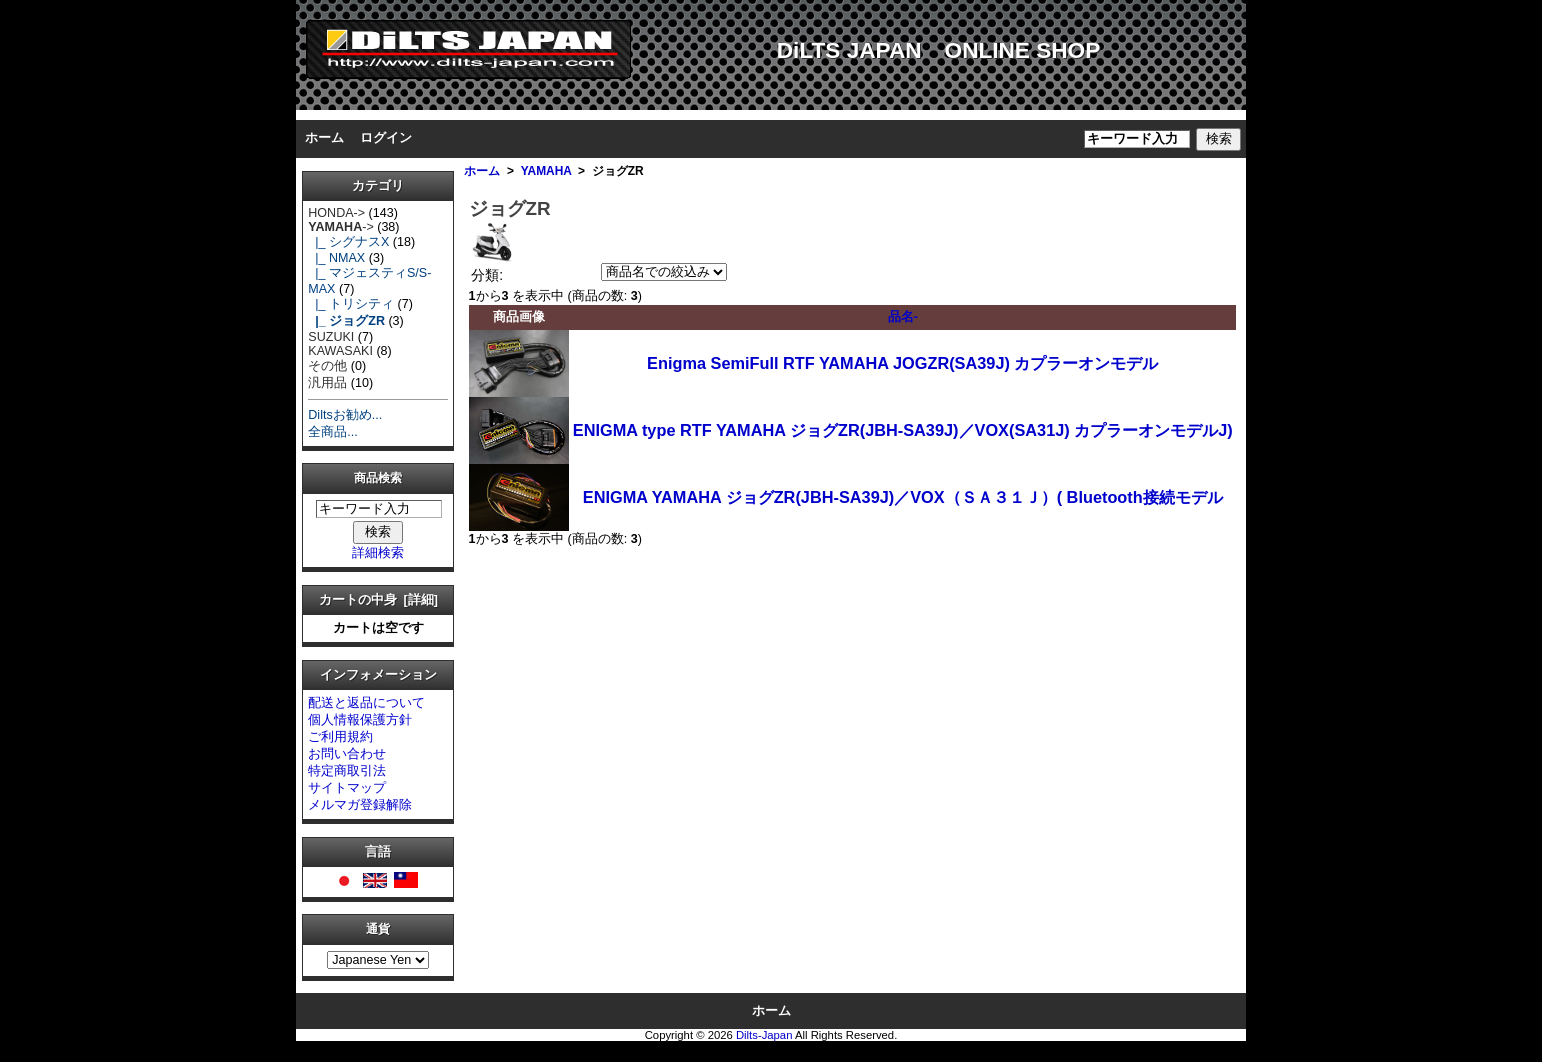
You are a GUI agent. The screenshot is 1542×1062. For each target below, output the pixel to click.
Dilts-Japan (764, 1035)
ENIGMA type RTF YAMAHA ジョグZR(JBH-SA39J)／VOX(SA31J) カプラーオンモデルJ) (903, 430)
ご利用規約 (340, 737)
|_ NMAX (336, 258)
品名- (903, 317)
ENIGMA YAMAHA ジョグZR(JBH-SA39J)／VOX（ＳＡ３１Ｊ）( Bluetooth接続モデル (903, 497)
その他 (327, 366)
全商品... (332, 432)
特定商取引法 (347, 771)
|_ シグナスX (348, 242)
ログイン (386, 138)
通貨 (378, 930)
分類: (487, 275)
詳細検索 (378, 553)
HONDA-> (336, 213)
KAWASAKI (340, 351)
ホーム (324, 138)
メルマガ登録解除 (360, 805)
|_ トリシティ (351, 304)
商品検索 (378, 479)
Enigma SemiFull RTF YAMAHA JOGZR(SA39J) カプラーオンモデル (902, 363)
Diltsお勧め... (345, 415)
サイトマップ (347, 788)
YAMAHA (546, 171)
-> (340, 227)
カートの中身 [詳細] (378, 600)
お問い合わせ (347, 754)
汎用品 (327, 383)
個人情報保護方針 (360, 720)
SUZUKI (331, 337)
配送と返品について (366, 703)
